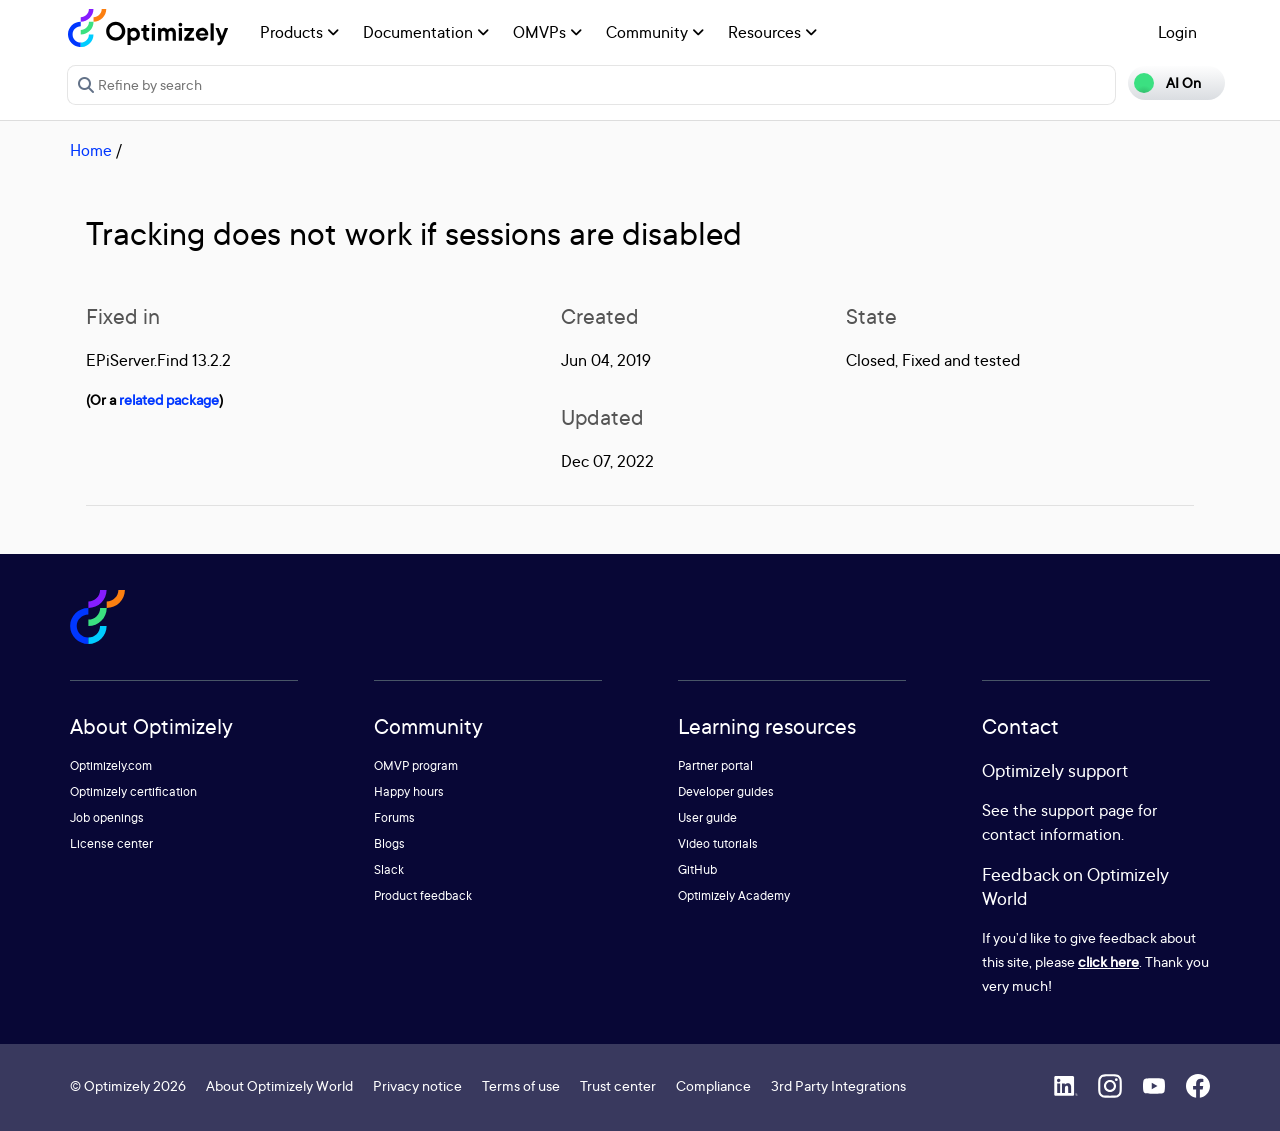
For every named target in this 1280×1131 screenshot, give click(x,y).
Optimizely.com (111, 765)
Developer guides (726, 791)
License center (111, 843)
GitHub (697, 869)
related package (169, 399)
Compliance (713, 1085)
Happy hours (409, 791)
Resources (772, 32)
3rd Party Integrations (838, 1085)
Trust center (618, 1085)
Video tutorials (718, 843)
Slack (389, 869)
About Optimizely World (279, 1085)
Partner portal (715, 765)
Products (299, 32)
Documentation (426, 32)
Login (1177, 32)
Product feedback (423, 895)
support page (1087, 810)
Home (91, 150)
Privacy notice (417, 1085)
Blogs (389, 843)
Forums (394, 817)
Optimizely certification (133, 791)
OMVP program (416, 765)
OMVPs (547, 32)
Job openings (107, 817)
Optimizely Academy (734, 895)
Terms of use (521, 1085)
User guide (707, 817)
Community (655, 32)
